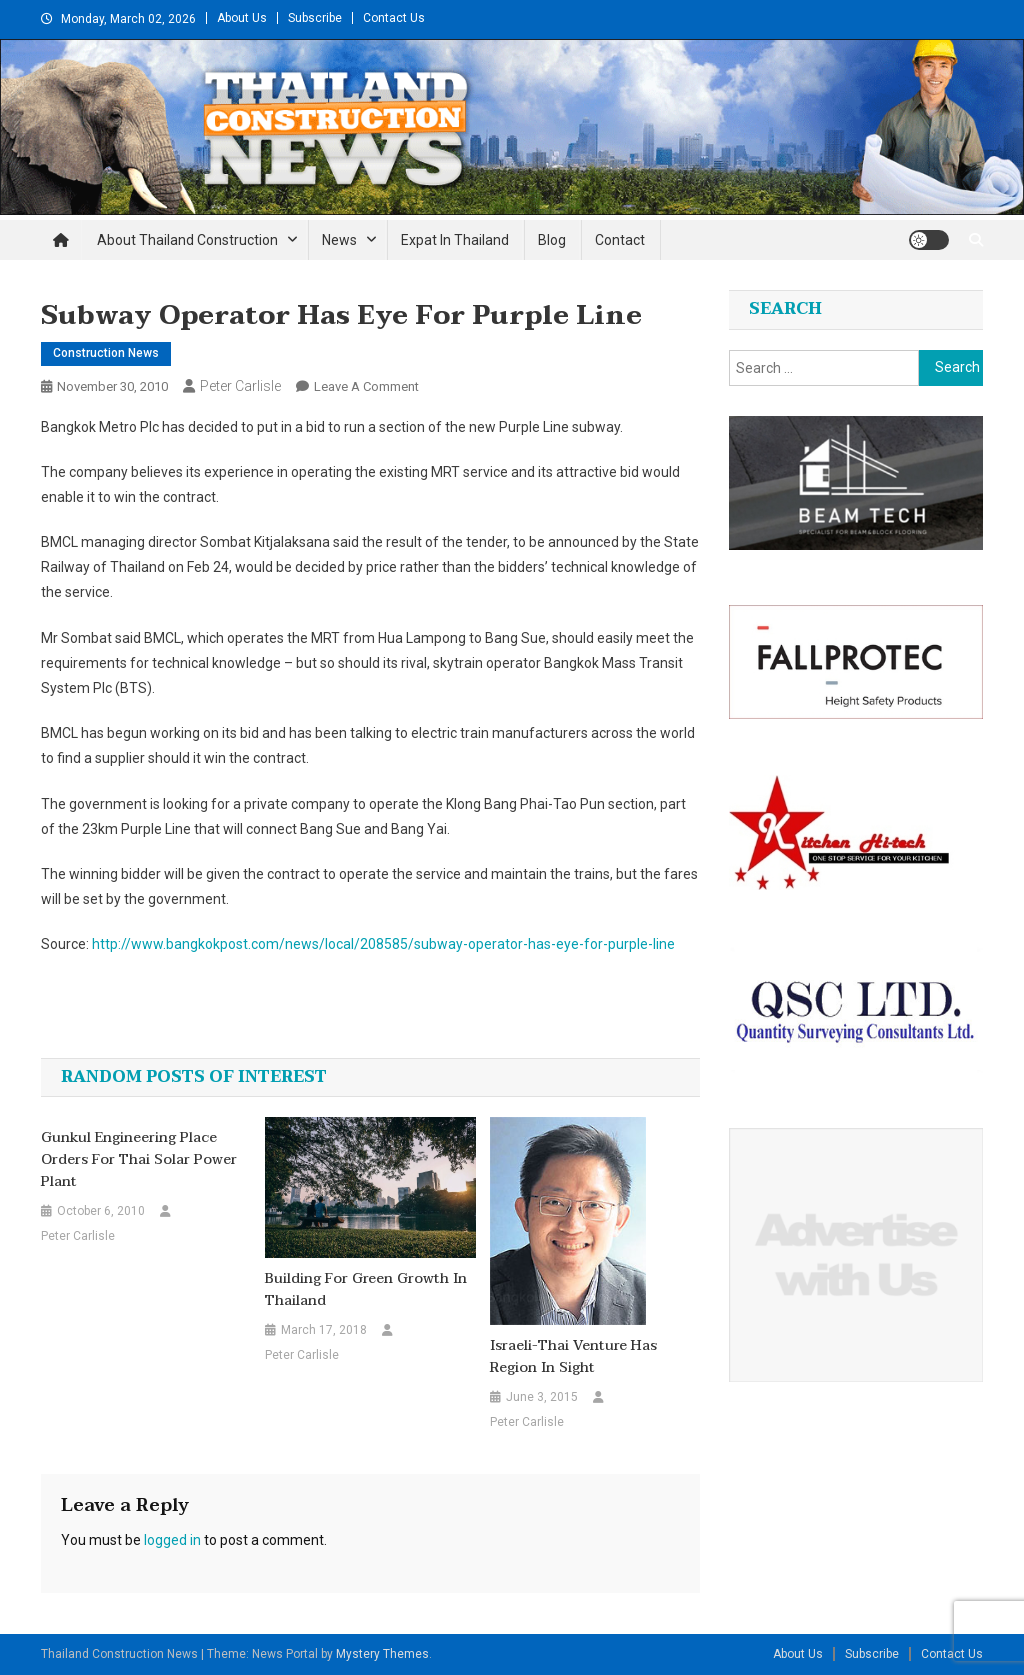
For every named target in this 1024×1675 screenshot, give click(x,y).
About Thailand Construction (187, 240)
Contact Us (394, 18)
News (339, 240)
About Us (242, 18)
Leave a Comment (366, 386)
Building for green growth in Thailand (366, 1290)
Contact (620, 240)
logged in (172, 1540)
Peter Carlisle (240, 386)
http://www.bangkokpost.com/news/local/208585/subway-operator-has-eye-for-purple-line (383, 944)
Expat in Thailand (455, 240)
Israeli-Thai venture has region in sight (573, 1357)
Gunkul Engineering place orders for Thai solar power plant (139, 1160)
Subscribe (315, 18)
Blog (552, 240)
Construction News (106, 353)
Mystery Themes (382, 1654)
